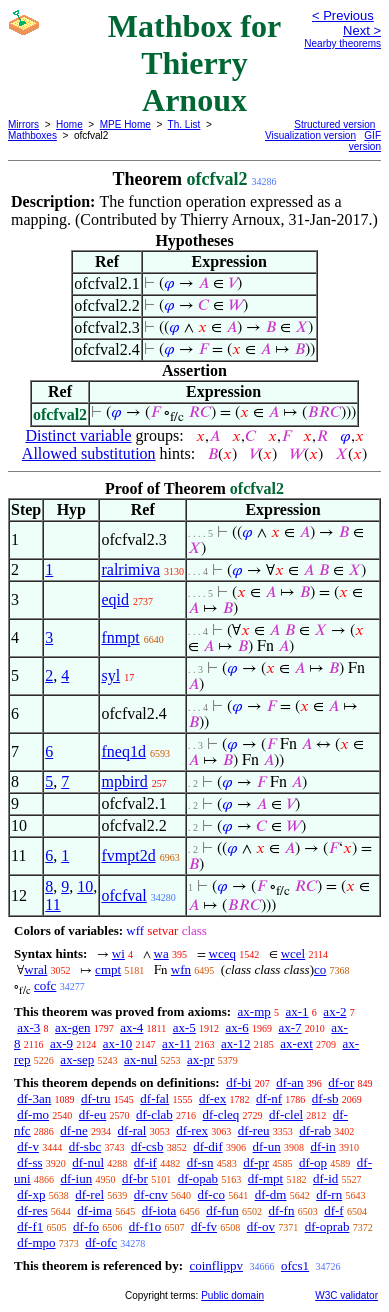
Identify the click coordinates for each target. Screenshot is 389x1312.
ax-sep (77, 1059)
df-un (267, 1146)
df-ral (132, 1130)
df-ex (212, 1098)
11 (52, 904)
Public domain (232, 1295)
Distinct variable (78, 435)
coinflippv (215, 1265)
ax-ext (296, 1043)
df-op (313, 1162)
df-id (325, 1178)
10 (85, 886)
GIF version (365, 141)
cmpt (108, 969)
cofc (45, 985)
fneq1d (123, 751)
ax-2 (334, 1011)
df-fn (281, 1210)
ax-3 (28, 1027)
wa (161, 953)
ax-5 (184, 1027)
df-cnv (151, 1194)
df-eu (92, 1114)
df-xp (31, 1194)
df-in (322, 1146)
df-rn (329, 1194)
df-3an (34, 1098)
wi (118, 953)
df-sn (200, 1162)
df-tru (96, 1098)
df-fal (154, 1098)
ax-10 (118, 1043)
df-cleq (221, 1114)
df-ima (94, 1210)
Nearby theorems (342, 43)
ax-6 (237, 1027)
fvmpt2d (128, 855)
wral (35, 969)
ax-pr (200, 1059)
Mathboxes (32, 135)
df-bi (238, 1082)
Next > (362, 30)
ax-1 (297, 1011)
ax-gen (72, 1027)
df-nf (269, 1098)
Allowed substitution (89, 453)
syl (110, 675)
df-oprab (327, 1226)
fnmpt (120, 637)
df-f (334, 1210)
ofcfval (123, 895)
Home (69, 124)
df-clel (286, 1114)
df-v (28, 1146)
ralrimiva (130, 569)
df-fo (86, 1226)
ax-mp (254, 1011)
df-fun (222, 1210)
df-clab (154, 1114)
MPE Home (125, 124)
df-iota (159, 1210)
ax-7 (289, 1027)
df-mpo (36, 1242)
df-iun (76, 1178)
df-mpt (265, 1178)
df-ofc (101, 1242)
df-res (32, 1210)
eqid (115, 599)
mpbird (124, 781)
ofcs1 (295, 1265)
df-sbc (85, 1146)
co (320, 969)
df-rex (192, 1130)
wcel (293, 953)
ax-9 (61, 1043)
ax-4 (131, 1027)
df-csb (147, 1146)
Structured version (334, 124)
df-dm (271, 1194)
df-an (289, 1082)
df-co (210, 1194)
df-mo (33, 1114)
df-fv (204, 1226)
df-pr (256, 1162)
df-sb (325, 1098)
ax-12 (236, 1043)
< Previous (343, 15)
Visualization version (310, 135)
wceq (222, 953)
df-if (145, 1162)
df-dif (208, 1146)
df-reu (254, 1130)
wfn (181, 969)
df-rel (89, 1194)
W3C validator (346, 1295)
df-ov (261, 1226)
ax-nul (140, 1059)
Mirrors (23, 124)
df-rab (315, 1130)
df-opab (198, 1178)
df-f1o (145, 1226)
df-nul (88, 1162)
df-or (341, 1082)
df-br (135, 1178)
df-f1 (30, 1226)
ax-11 (176, 1043)
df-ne (73, 1130)
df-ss (29, 1162)
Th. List (184, 124)
